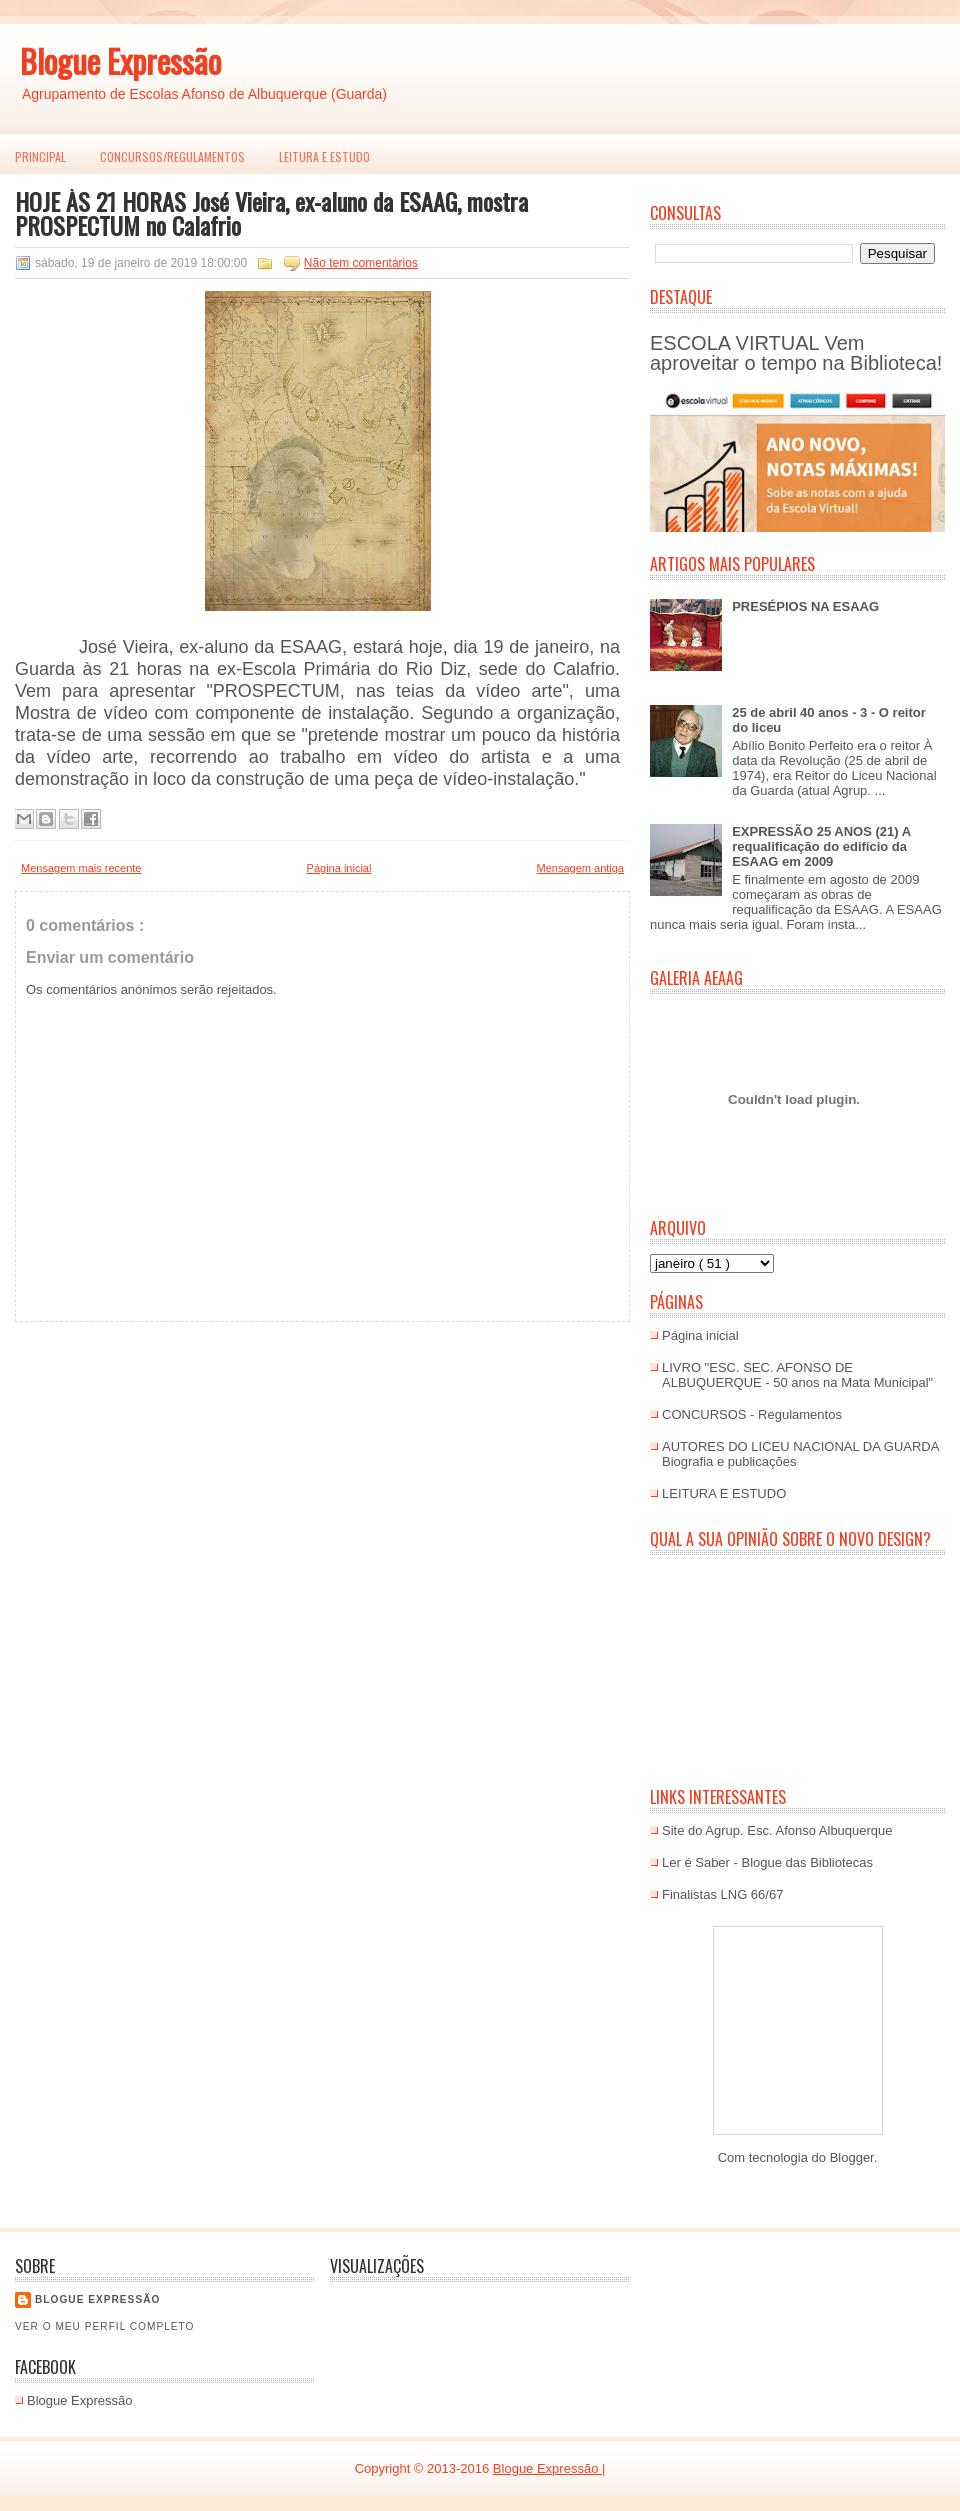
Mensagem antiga (580, 868)
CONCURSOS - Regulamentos (752, 1414)
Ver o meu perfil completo (105, 2326)
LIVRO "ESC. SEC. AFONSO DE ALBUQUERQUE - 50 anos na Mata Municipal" (797, 1375)
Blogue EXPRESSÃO (97, 2299)
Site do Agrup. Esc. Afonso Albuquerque (777, 1830)
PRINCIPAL (40, 156)
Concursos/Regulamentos (172, 156)
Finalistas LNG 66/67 (722, 1894)
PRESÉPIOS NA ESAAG (805, 606)
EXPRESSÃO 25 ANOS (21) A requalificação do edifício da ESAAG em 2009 (821, 846)
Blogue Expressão (120, 60)
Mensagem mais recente (81, 868)
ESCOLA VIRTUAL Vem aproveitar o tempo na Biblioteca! (796, 353)
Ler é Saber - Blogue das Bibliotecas (767, 1862)
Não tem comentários (361, 263)
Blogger (852, 2157)
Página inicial (339, 868)
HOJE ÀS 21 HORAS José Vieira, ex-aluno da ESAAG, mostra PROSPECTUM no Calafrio (271, 213)
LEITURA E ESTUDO (324, 156)
